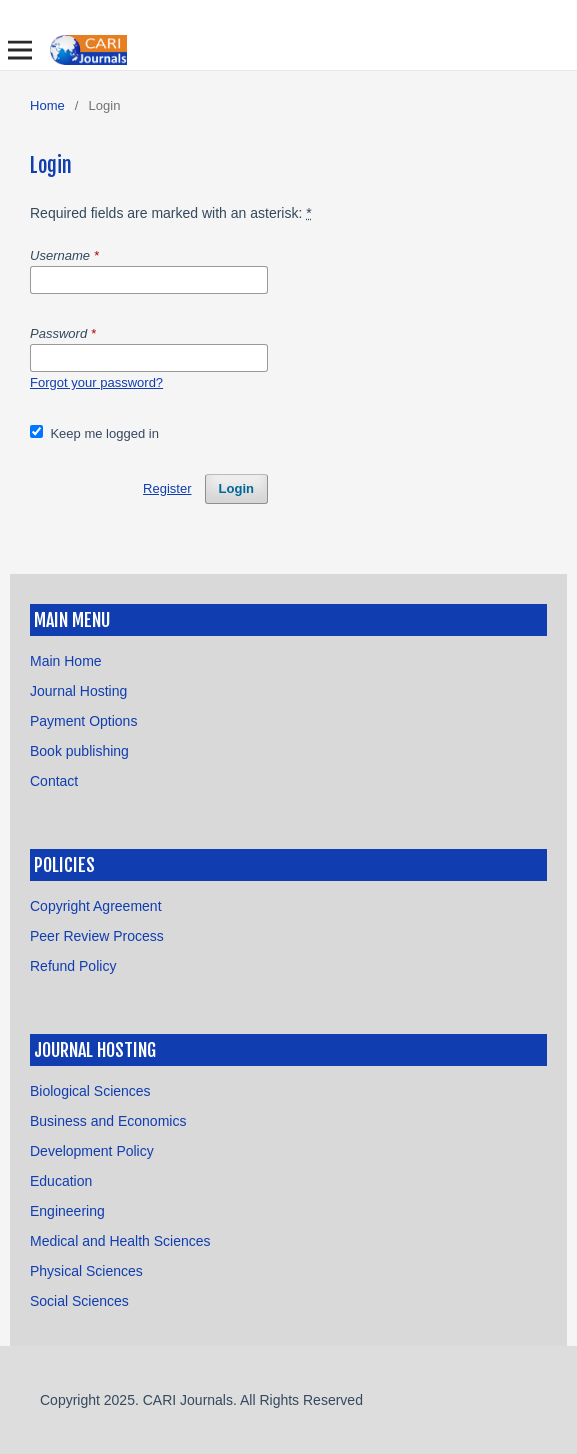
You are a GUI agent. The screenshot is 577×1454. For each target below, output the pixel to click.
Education (61, 1181)
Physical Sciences (86, 1271)
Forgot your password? (96, 382)
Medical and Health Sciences (120, 1241)
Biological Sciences (90, 1091)
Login (236, 488)
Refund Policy (73, 966)
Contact (54, 781)
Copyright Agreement (96, 906)
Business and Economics (108, 1121)
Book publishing (79, 751)
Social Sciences (79, 1301)
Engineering (67, 1211)
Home (47, 105)
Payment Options (83, 721)
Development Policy (92, 1151)
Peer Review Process (97, 936)
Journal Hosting (78, 691)
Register (167, 488)
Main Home (66, 661)
